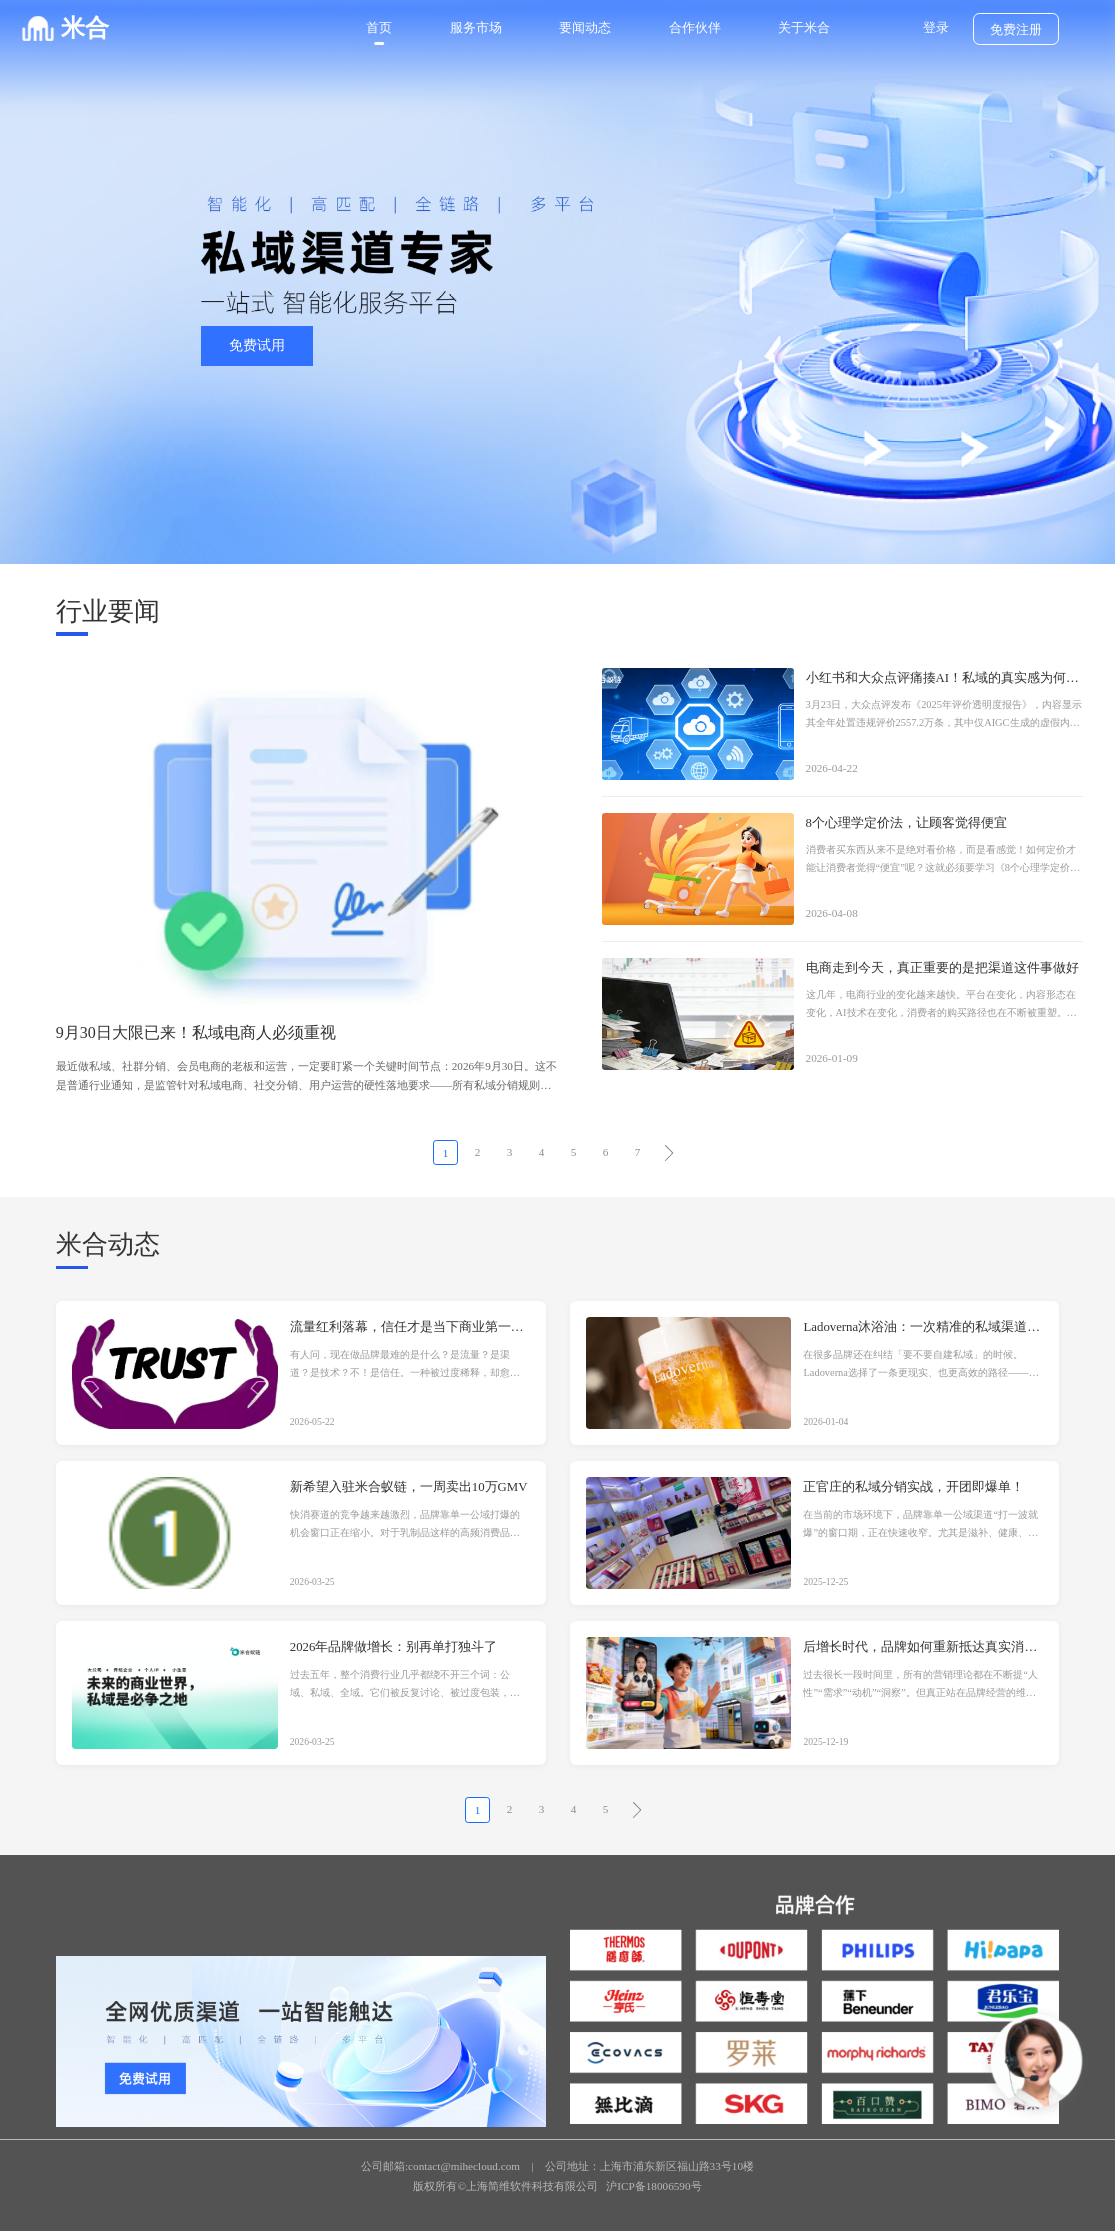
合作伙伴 (695, 28)
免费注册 (1016, 30)
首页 (379, 28)
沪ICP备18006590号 (653, 2186)
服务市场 (476, 28)
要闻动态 (585, 28)
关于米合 (804, 28)
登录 (936, 28)
